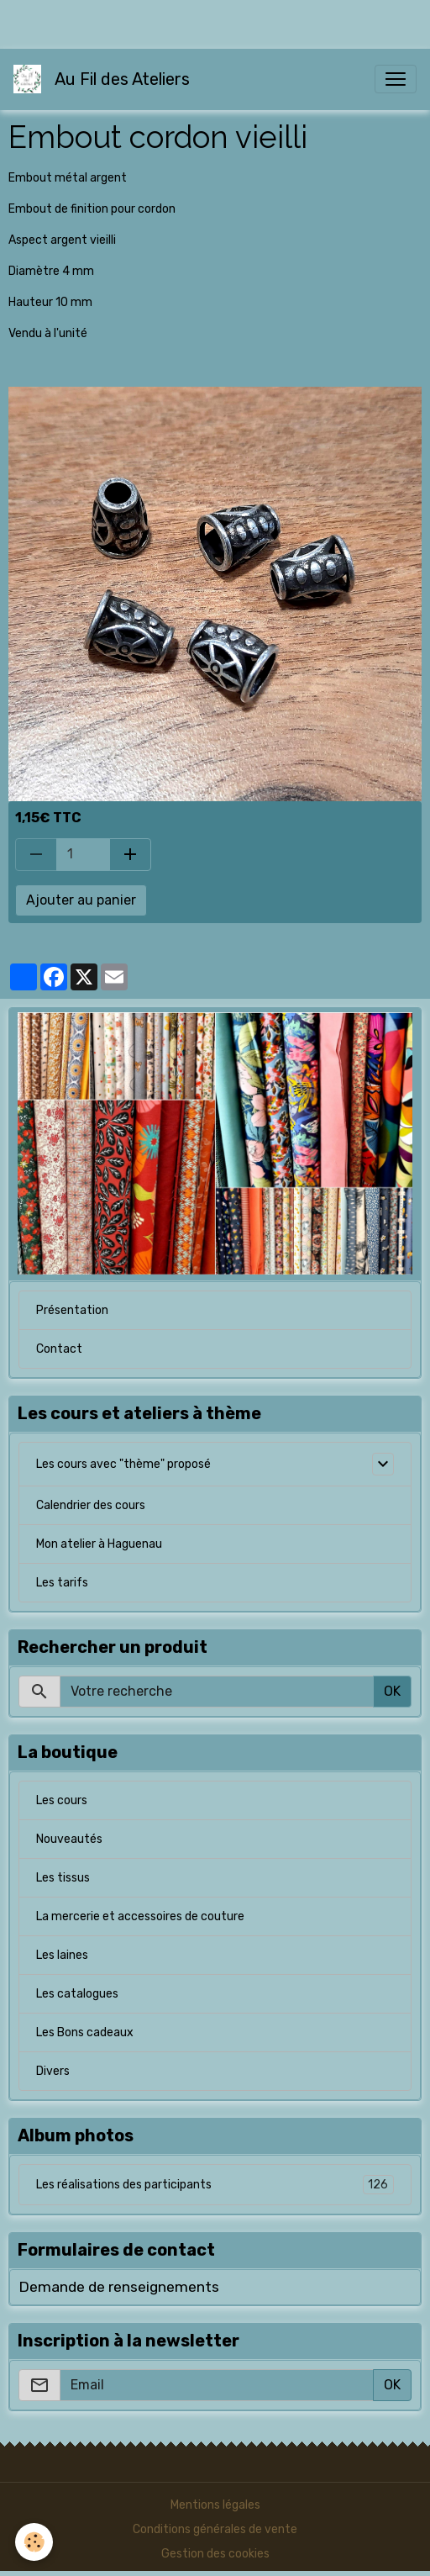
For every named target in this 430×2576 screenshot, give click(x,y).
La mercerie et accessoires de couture (140, 1916)
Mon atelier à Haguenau (99, 1544)
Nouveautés (69, 1839)
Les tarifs (62, 1583)
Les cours (61, 1800)
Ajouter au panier (81, 900)
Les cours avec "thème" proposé (123, 1464)
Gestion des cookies (215, 2554)
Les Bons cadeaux (85, 2032)
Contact (59, 1349)
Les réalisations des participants (215, 2184)
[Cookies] (34, 2542)
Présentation (72, 1310)
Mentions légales (215, 2505)
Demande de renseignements (118, 2286)
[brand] (105, 79)
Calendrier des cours (90, 1505)
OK (392, 1691)
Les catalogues (77, 1994)
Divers (53, 2071)
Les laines (62, 1955)
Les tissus (63, 1878)
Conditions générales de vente (215, 2529)
